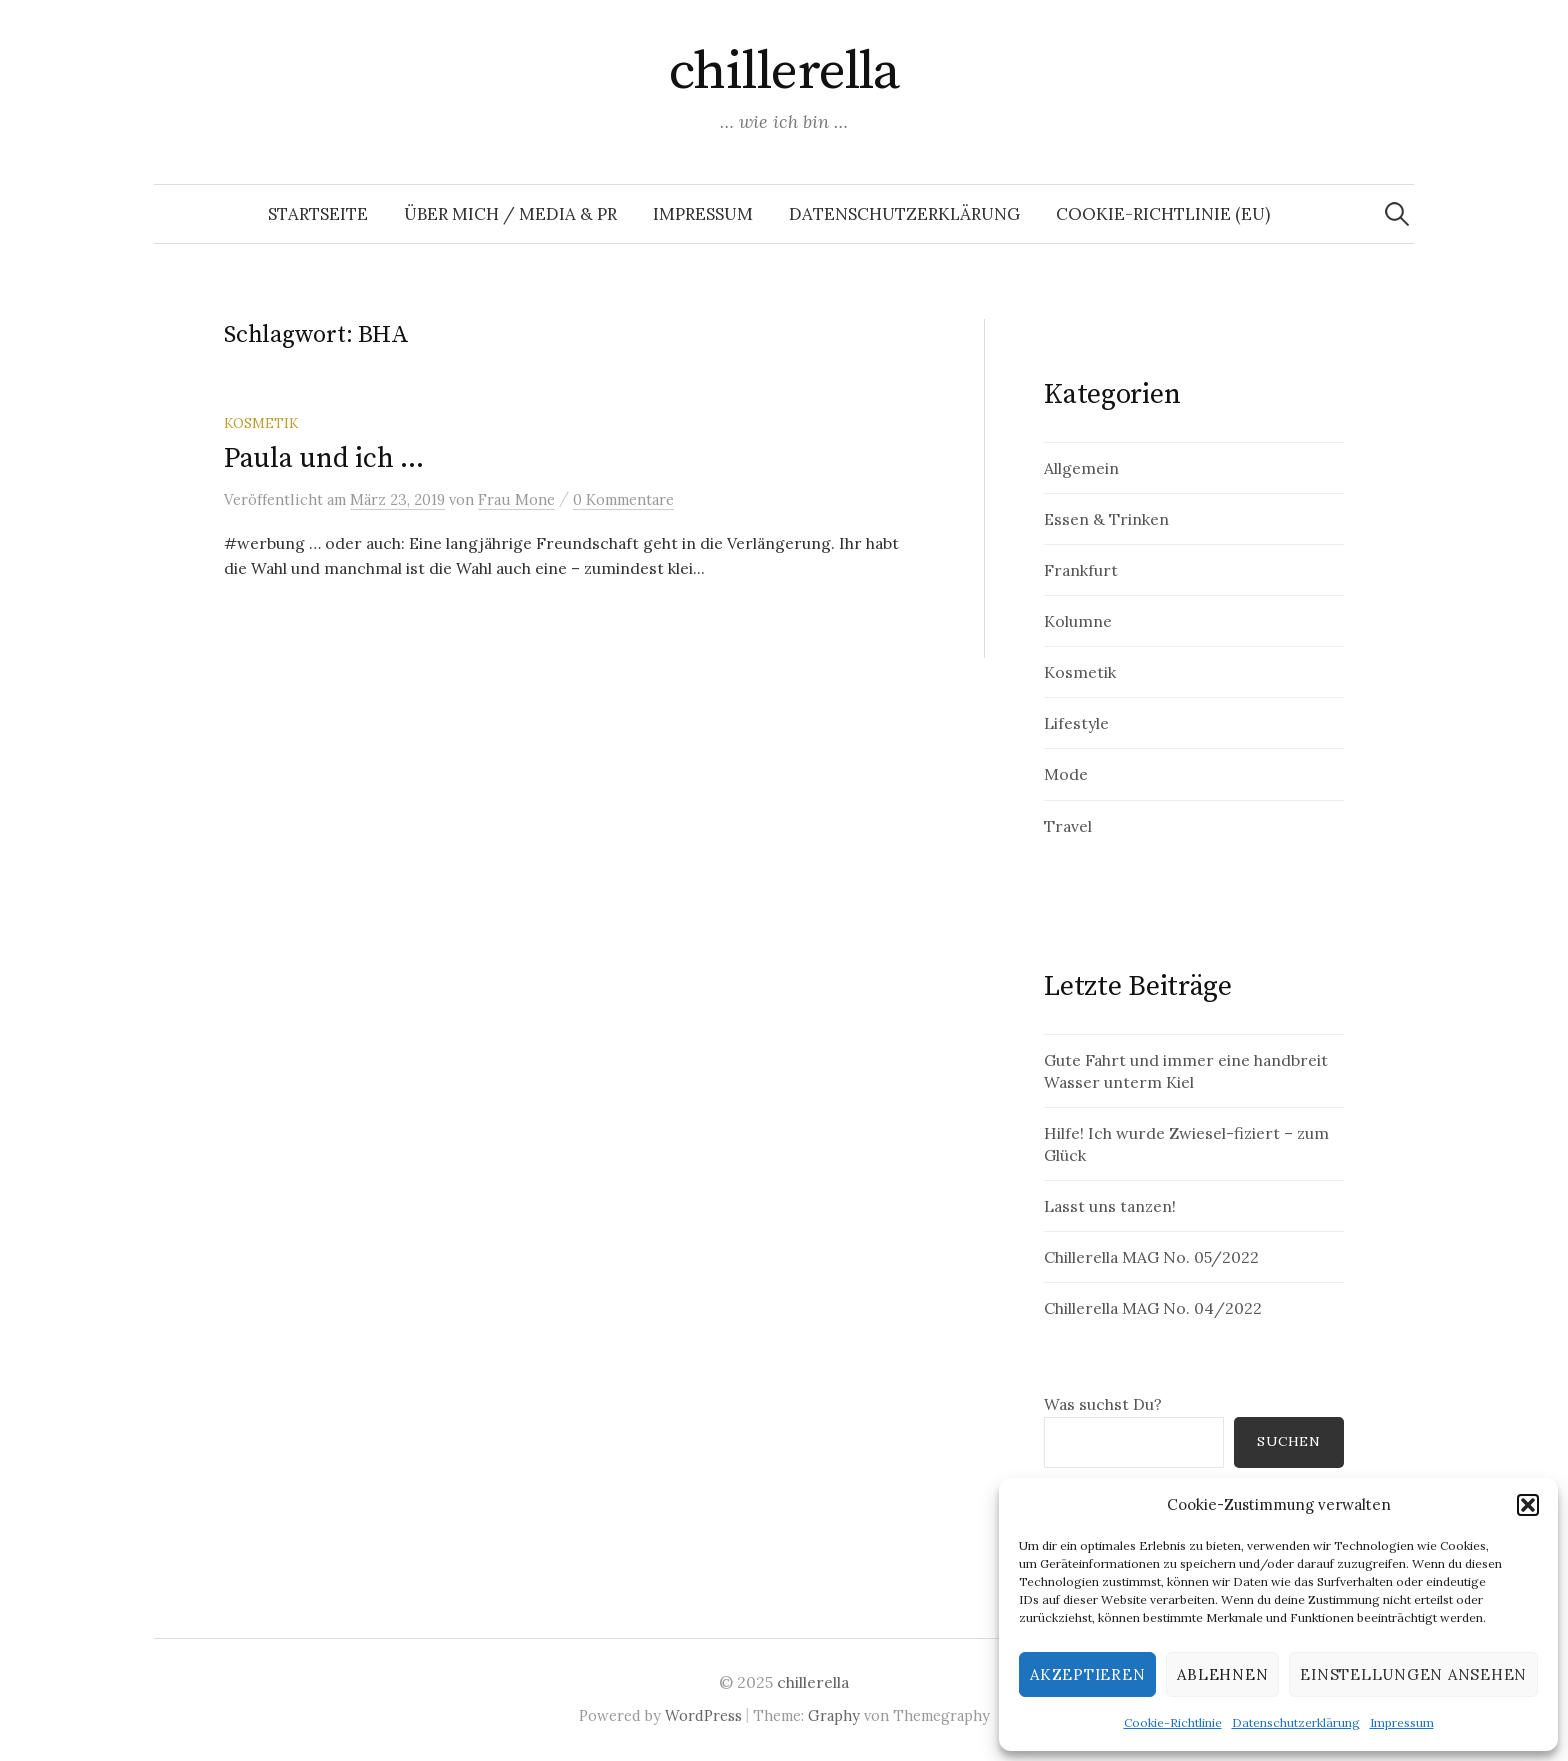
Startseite (318, 214)
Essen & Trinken (1106, 519)
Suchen (1288, 1441)
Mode (1066, 774)
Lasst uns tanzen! (1110, 1206)
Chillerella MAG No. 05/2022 (1151, 1257)
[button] (1528, 1505)
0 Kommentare (623, 499)
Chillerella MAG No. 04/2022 (1153, 1308)
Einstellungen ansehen (1413, 1674)
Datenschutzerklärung (1296, 1722)
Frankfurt (1081, 570)
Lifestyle (1076, 723)
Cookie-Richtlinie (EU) (1163, 214)
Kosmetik (261, 423)
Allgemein (1081, 468)
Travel (1068, 826)
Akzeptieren (1087, 1674)
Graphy (834, 1715)
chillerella (784, 72)
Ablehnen (1222, 1674)
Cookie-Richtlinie (1173, 1722)
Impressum (1402, 1722)
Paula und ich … (324, 458)
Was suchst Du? (1103, 1404)
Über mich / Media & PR (510, 214)
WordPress (703, 1715)
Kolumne (1078, 621)
